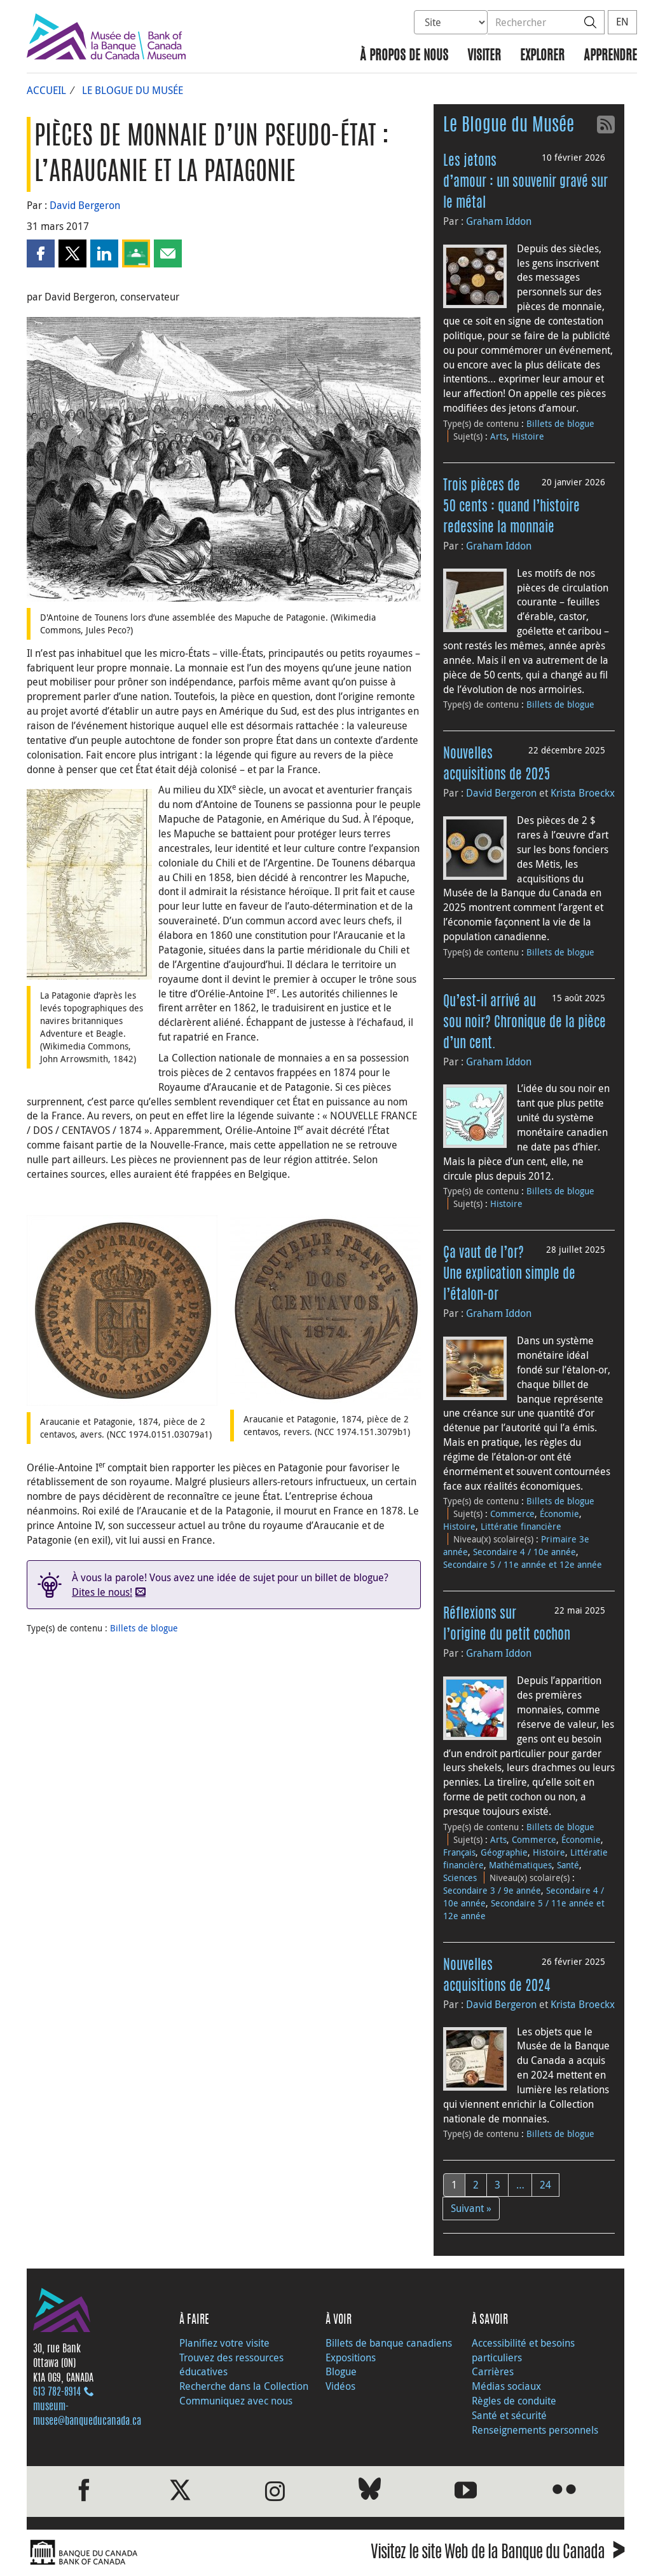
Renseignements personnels (535, 2430)
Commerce (512, 1513)
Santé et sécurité (509, 2415)
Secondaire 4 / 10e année (524, 1552)
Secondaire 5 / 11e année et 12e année (522, 1564)
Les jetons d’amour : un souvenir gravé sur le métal (525, 182)
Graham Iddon (498, 221)
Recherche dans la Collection (243, 2386)
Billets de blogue (144, 1628)
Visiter (484, 56)
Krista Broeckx (583, 793)
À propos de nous (404, 56)
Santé (568, 1865)
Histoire (528, 436)
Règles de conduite (514, 2401)
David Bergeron (85, 205)
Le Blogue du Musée (132, 90)
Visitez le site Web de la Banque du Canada (497, 2554)
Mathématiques (520, 1865)
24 (545, 2185)
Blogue (341, 2371)
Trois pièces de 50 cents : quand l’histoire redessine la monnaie (511, 507)
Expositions (351, 2357)
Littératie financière (521, 1526)
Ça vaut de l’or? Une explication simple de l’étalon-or (509, 1274)
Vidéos (340, 2386)
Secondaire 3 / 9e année (492, 1890)
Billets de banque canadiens (389, 2343)
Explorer (542, 56)
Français (459, 1852)
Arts (498, 436)
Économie (559, 1513)
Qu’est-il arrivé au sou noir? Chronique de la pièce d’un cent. (524, 1023)
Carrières (493, 2371)
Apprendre (610, 56)
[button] (41, 253)
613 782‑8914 (57, 2392)
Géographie (504, 1852)
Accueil (46, 90)
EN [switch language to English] (622, 22)
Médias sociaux (506, 2386)
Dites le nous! (102, 1592)
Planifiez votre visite (224, 2343)
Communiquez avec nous (235, 2401)
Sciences (460, 1877)
